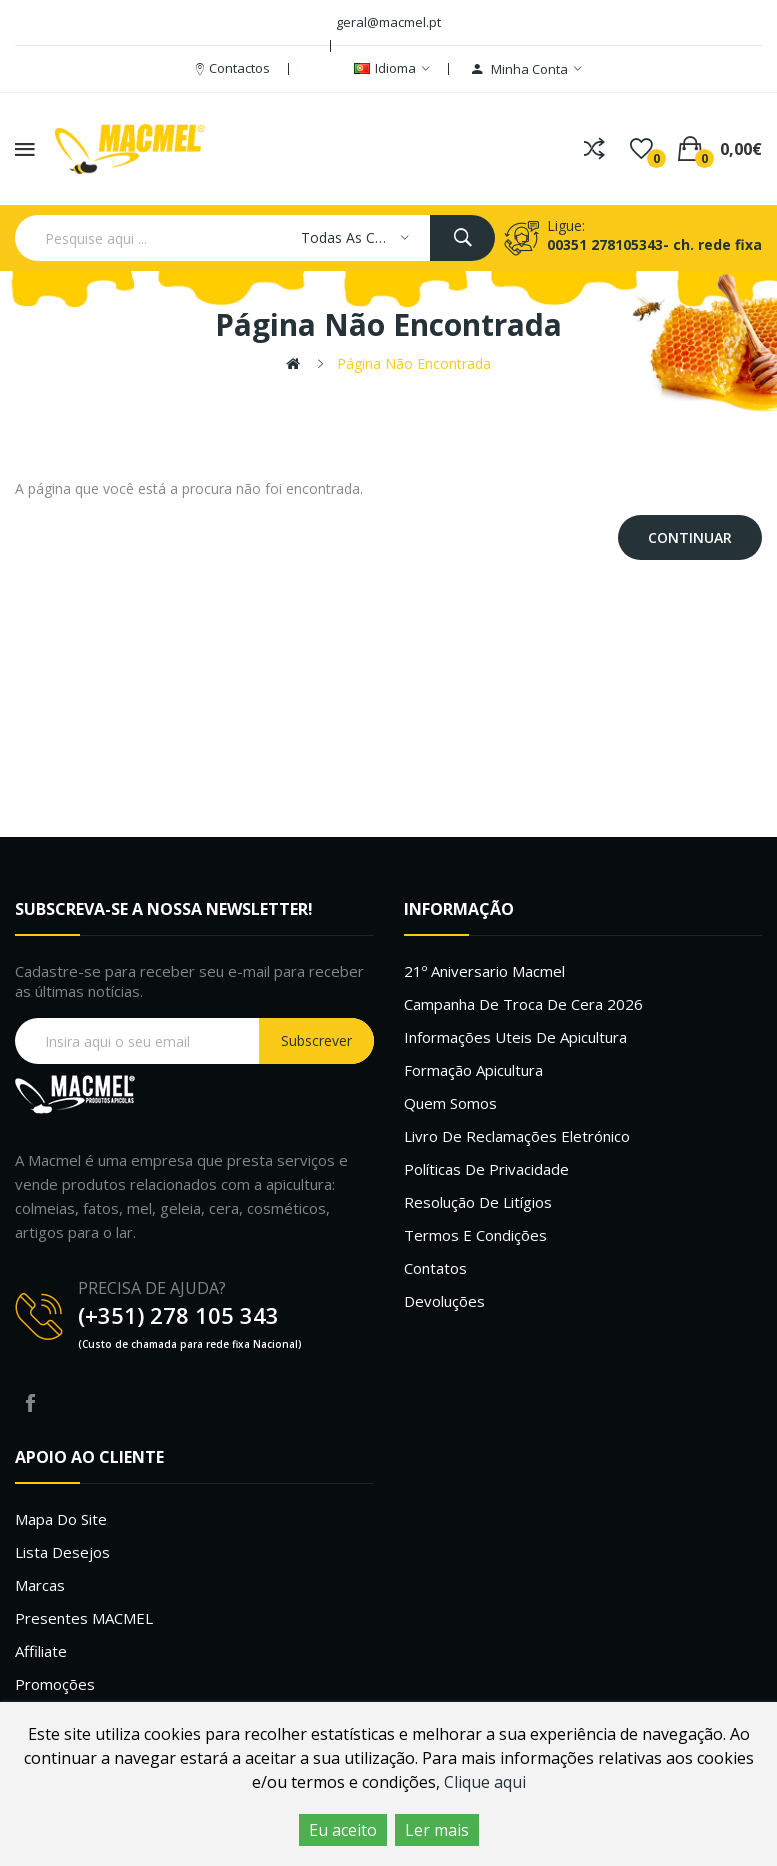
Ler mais (437, 1830)
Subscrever (316, 1040)
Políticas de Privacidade (486, 1169)
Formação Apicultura (473, 1070)
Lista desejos (62, 1552)
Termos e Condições (475, 1235)
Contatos (435, 1268)
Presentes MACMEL (84, 1618)
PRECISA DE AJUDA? (152, 1288)
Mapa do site (61, 1519)
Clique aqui (485, 1782)
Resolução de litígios (478, 1202)
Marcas (40, 1585)
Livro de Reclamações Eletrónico (517, 1136)
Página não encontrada (414, 363)
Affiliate (41, 1651)
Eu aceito (343, 1830)
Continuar (690, 537)
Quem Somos (450, 1103)
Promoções (55, 1684)
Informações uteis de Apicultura (515, 1037)
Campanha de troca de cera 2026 (523, 1004)
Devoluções (444, 1301)
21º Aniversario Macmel (484, 971)
